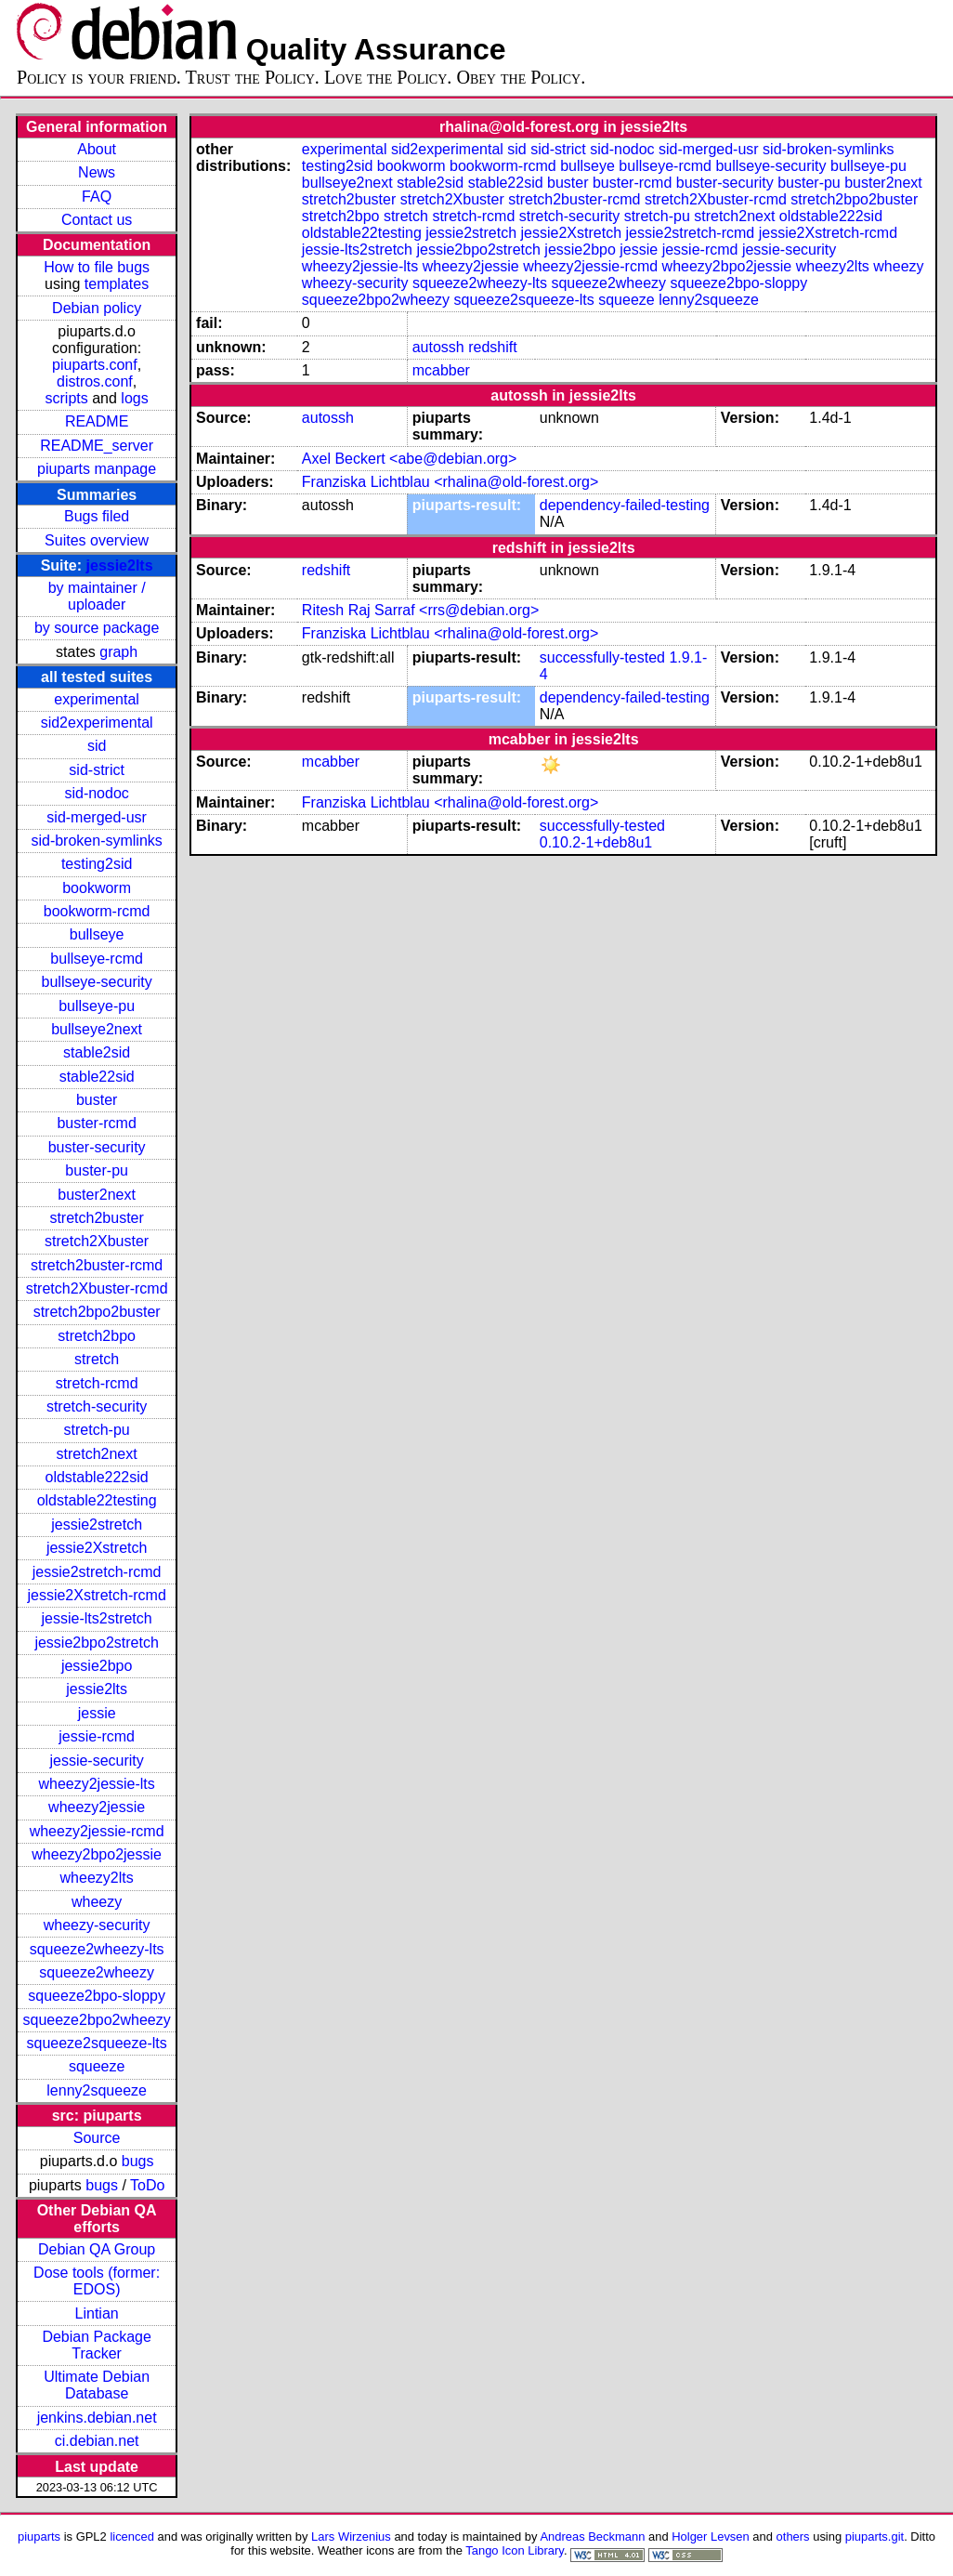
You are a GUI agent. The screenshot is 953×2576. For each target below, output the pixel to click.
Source (97, 2138)
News (96, 172)
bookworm (96, 888)
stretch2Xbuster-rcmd (97, 1288)
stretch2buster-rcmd (97, 1265)
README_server (96, 445)
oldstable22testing (97, 1500)
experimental (96, 699)
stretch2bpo (97, 1336)
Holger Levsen (711, 2536)
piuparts (39, 2536)
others (793, 2536)
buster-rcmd (96, 1123)
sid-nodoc (96, 793)
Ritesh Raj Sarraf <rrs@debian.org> (420, 610)
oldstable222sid (97, 1477)
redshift (492, 347)
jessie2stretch (96, 1524)
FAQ (96, 196)
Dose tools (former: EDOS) (96, 2281)
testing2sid (97, 864)
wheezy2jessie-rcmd (97, 1831)
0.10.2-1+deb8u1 (596, 842)
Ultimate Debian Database (97, 2385)
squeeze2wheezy (96, 1972)
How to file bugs (97, 267)
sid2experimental (97, 722)
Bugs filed (96, 516)
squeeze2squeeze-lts (97, 2043)
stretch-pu (97, 1430)
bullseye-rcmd (96, 958)
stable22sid (97, 1076)
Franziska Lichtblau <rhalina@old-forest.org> (450, 482)
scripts (67, 398)
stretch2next (97, 1454)
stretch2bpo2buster (97, 1312)
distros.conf (95, 381)
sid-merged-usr (96, 817)
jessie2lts (119, 565)
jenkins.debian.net (97, 2417)
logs (134, 398)
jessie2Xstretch (97, 1548)
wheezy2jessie (96, 1807)
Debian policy (96, 308)
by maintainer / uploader (97, 596)
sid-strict (96, 770)
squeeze (97, 2066)
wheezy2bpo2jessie (97, 1854)
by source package (96, 628)
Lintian (97, 2313)
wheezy (97, 1902)
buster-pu (96, 1170)
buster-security (97, 1147)
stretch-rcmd (97, 1383)
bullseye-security (97, 982)
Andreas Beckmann (592, 2536)
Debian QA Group (96, 2249)
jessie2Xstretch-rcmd (96, 1595)
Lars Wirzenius (351, 2536)
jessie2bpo (97, 1666)
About (96, 149)
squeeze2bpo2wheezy (97, 2020)
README (96, 421)
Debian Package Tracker (96, 2345)
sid (96, 746)
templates (117, 284)
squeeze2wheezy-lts (97, 1949)
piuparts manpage (96, 469)
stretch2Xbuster (97, 1241)
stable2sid (96, 1052)
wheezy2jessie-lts (96, 1784)
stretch (96, 1359)
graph (118, 652)
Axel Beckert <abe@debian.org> (409, 459)
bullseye (97, 934)
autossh (438, 347)
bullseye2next (96, 1029)
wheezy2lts (97, 1878)
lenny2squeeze (96, 2090)
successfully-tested (602, 657)
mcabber (441, 370)
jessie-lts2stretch (97, 1618)
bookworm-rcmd (97, 911)
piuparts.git (874, 2536)
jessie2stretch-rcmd (97, 1572)
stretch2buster (96, 1218)
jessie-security (96, 1760)
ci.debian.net (97, 2441)
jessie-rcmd (97, 1736)
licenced (132, 2536)
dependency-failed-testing (625, 505)
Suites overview (97, 540)
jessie (97, 1713)
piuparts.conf (94, 365)
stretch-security (96, 1406)
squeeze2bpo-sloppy (96, 1996)
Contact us (96, 220)
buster (96, 1100)
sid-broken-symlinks (96, 840)
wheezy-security (97, 1925)
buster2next (97, 1195)
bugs (138, 2161)
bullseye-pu (97, 1006)
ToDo (147, 2185)
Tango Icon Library (514, 2550)
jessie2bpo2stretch (96, 1642)
